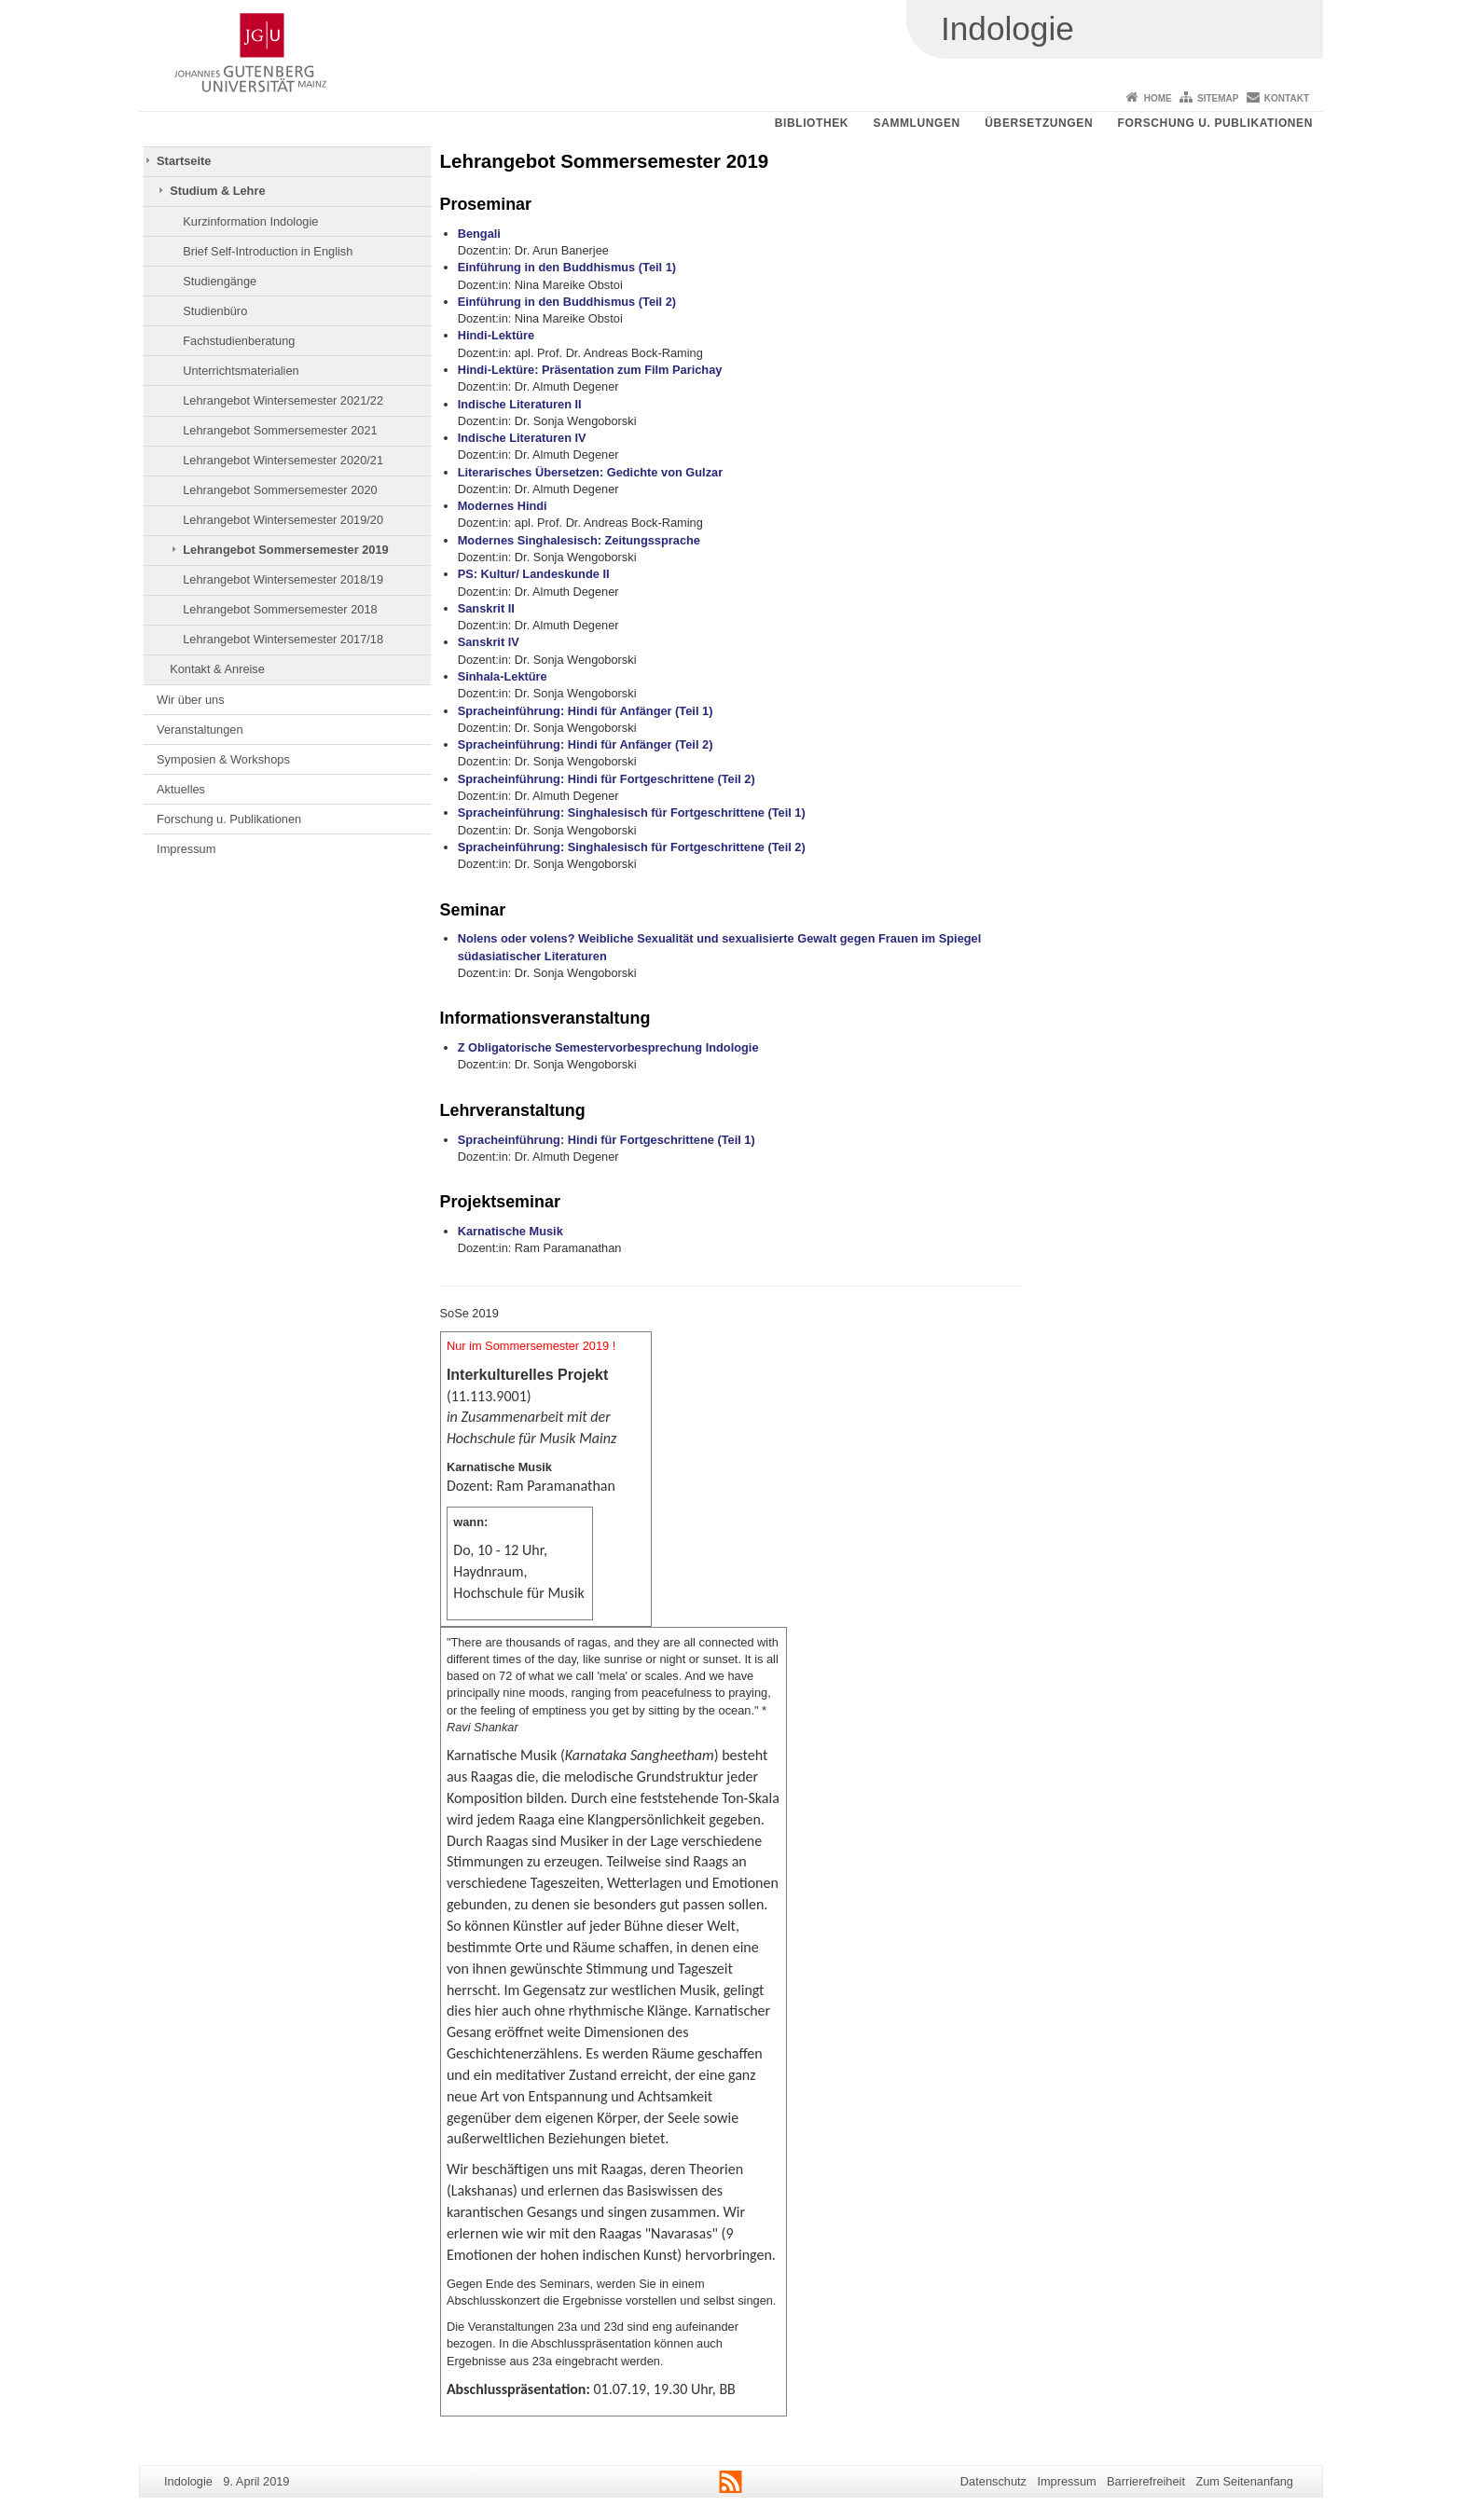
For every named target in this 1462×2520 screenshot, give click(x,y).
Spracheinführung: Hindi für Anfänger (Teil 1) (585, 711)
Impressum (186, 849)
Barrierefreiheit (1146, 2481)
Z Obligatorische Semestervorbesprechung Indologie (608, 1047)
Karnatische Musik (510, 1231)
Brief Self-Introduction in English (267, 251)
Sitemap (1217, 98)
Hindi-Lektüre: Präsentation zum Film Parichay (590, 370)
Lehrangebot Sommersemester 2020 (280, 490)
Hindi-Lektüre (496, 335)
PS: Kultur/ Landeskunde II (534, 574)
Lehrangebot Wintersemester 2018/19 (283, 579)
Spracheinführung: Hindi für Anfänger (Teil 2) (585, 744)
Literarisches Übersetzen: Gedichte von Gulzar (590, 472)
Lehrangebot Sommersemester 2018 (280, 609)
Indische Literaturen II (520, 404)
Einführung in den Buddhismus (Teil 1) (567, 267)
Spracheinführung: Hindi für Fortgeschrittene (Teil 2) (606, 779)
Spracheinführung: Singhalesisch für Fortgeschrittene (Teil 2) (632, 847)
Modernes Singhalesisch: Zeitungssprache (579, 540)
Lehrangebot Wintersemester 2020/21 (283, 460)
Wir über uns (191, 700)
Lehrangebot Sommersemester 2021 (280, 430)
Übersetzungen (1039, 123)
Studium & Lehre (217, 191)
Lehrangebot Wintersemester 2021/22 (283, 400)
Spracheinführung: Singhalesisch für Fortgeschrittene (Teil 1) (632, 812)
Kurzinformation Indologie (250, 221)
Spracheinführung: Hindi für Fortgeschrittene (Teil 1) (606, 1140)
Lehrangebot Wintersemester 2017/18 (283, 639)
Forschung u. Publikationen (1215, 123)
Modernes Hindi (502, 506)
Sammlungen (917, 123)
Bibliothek (811, 123)
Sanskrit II (486, 608)
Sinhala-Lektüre (502, 676)
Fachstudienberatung (239, 341)
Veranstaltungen (200, 730)
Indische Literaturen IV (522, 438)
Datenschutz (993, 2481)
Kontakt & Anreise (217, 669)
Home (1158, 98)
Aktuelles (181, 789)
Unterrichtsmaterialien (240, 371)
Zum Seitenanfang (1244, 2481)
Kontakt (1286, 98)
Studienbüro (215, 311)
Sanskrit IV (488, 642)
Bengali (479, 234)
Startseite (184, 161)
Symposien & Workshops (223, 759)
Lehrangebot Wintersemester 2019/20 (283, 520)
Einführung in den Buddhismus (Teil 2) (567, 302)
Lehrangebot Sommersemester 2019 (285, 550)
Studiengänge (219, 281)
